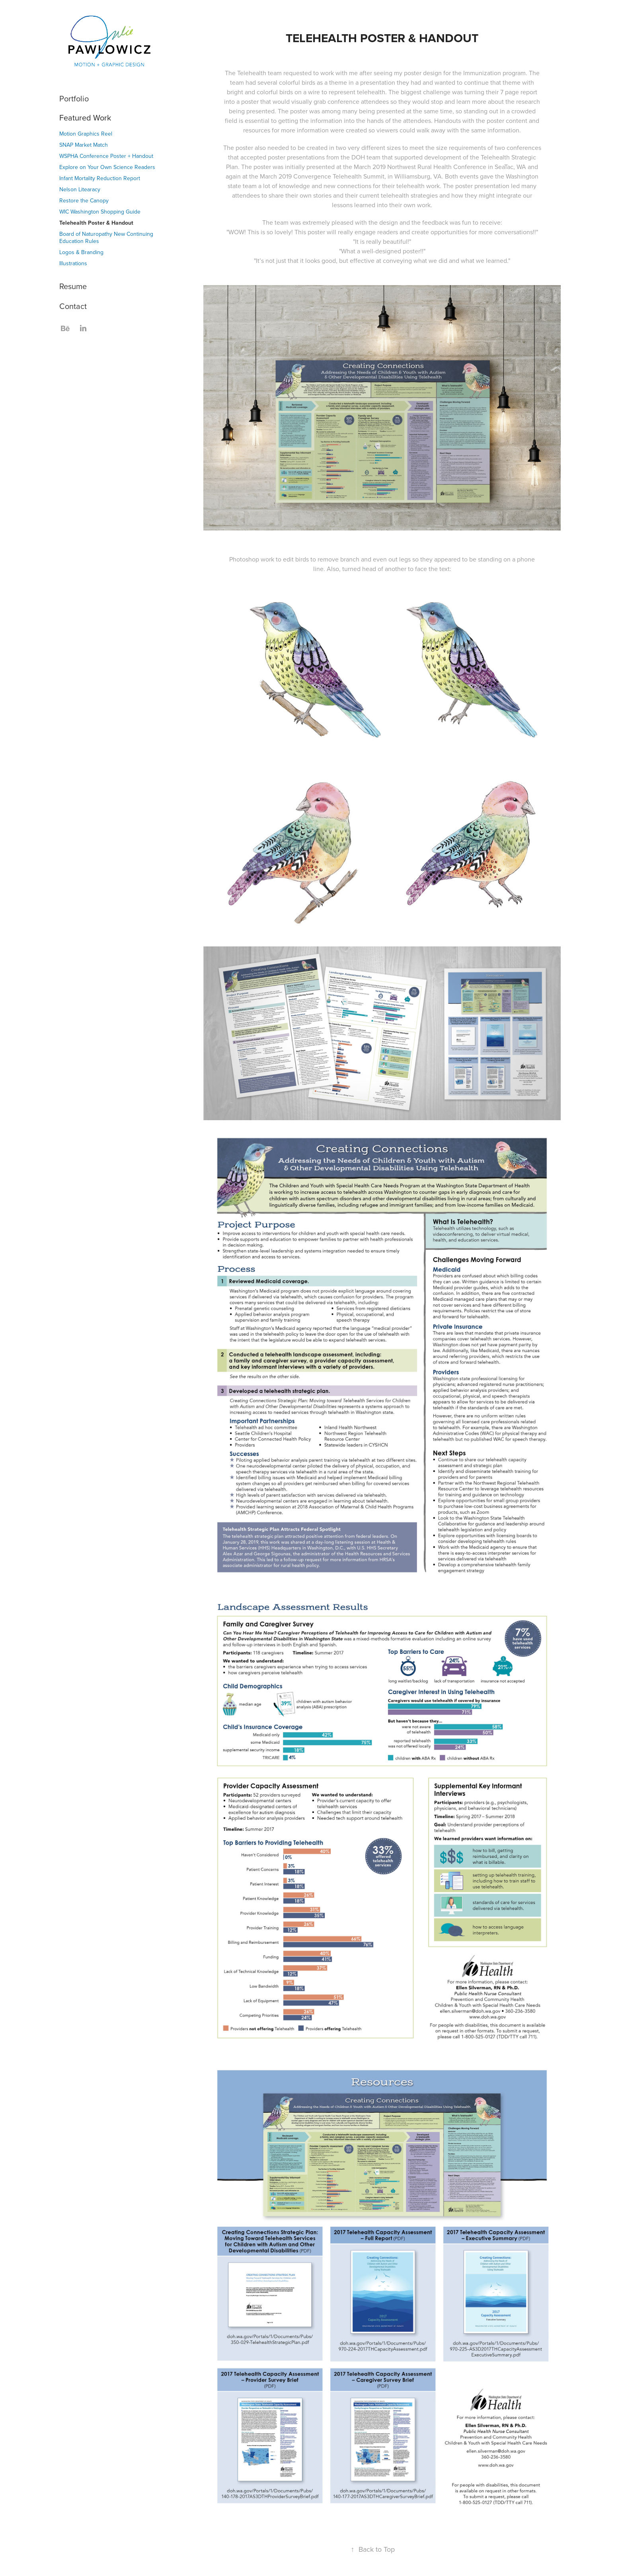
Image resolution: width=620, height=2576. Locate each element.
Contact (73, 306)
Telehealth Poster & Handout (96, 223)
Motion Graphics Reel (85, 134)
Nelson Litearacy (79, 189)
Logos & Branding (81, 252)
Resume (73, 286)
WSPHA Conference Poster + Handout (106, 156)
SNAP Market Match (83, 145)
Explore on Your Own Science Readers (107, 167)
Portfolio (74, 98)
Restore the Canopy (84, 200)
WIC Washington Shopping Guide (99, 212)
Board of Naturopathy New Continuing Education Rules (106, 237)
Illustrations (73, 263)
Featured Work (85, 117)
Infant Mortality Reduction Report (99, 178)
